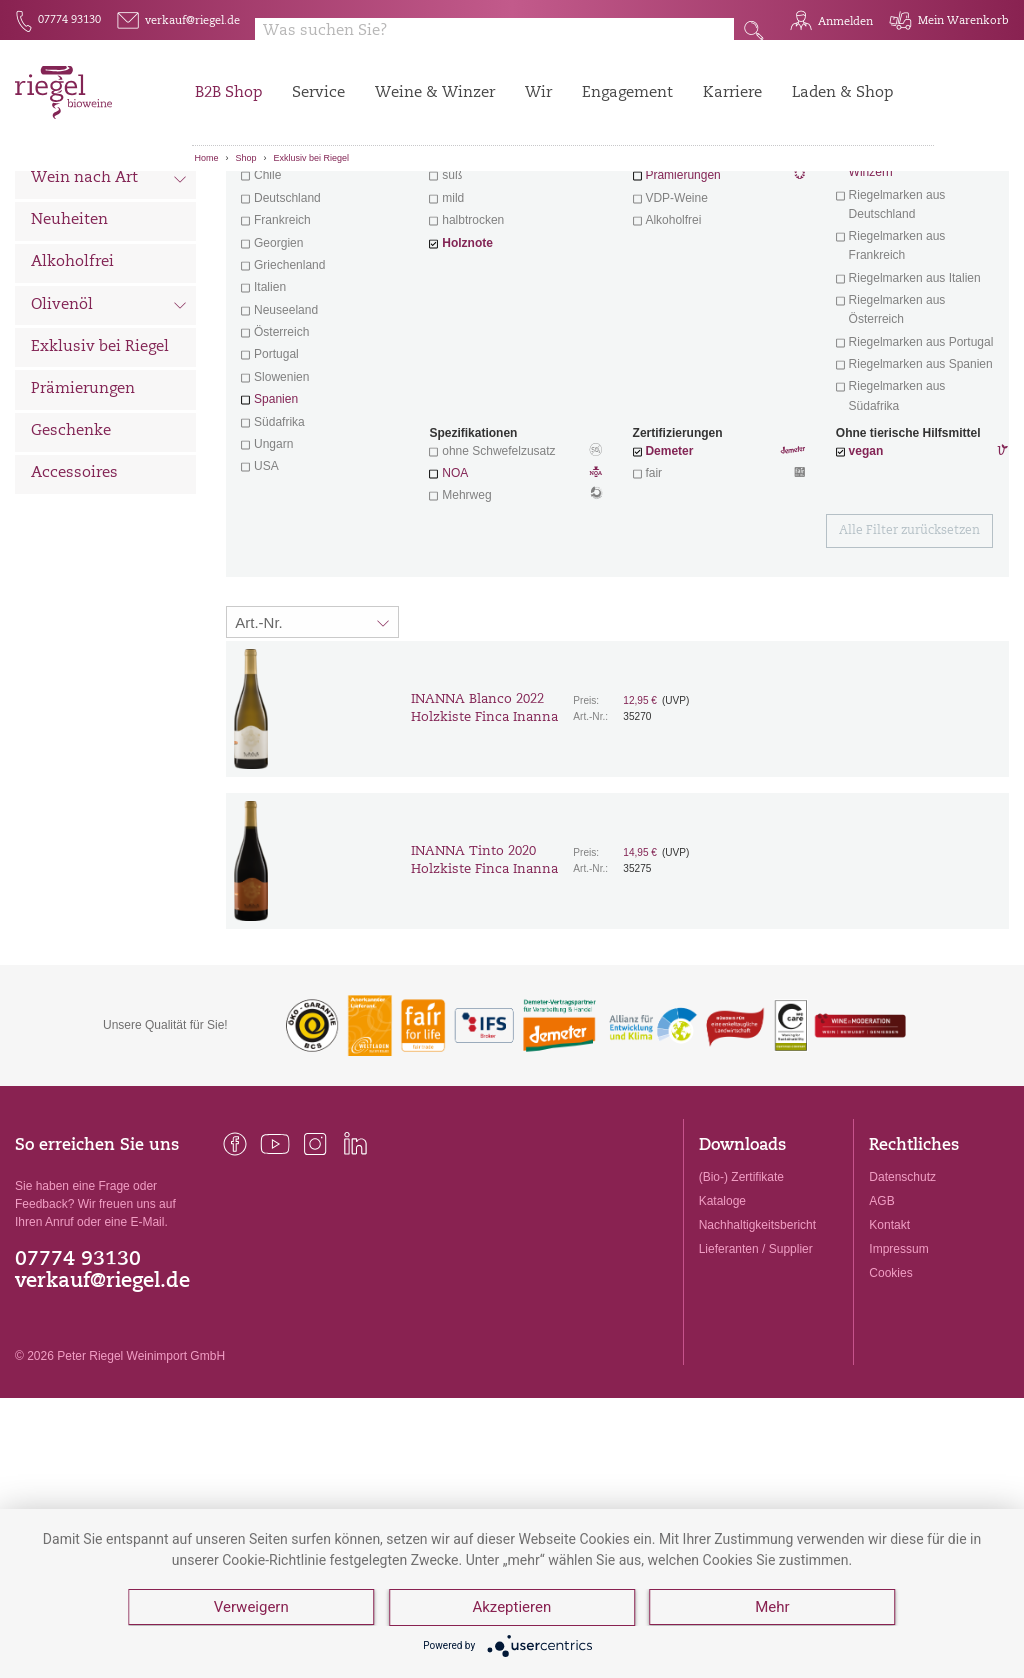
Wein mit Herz (719, 266)
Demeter (669, 562)
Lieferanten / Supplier (756, 1360)
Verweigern (251, 1608)
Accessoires (74, 584)
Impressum (898, 1360)
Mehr (773, 1608)
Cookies (890, 1384)
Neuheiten (69, 331)
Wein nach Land (109, 249)
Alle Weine (71, 205)
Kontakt (889, 1336)
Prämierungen (83, 500)
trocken (461, 264)
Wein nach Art (109, 292)
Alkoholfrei (72, 373)
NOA (516, 586)
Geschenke (71, 542)
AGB (881, 1312)
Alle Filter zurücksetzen (909, 642)
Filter (620, 205)
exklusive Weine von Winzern (903, 273)
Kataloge (722, 1312)
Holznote (467, 354)
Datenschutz (902, 1288)
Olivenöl (109, 418)
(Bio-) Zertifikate (741, 1288)
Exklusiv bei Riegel (312, 158)
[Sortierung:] (312, 733)
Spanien (276, 510)
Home (207, 158)
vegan (866, 562)
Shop (246, 158)
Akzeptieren (512, 1608)
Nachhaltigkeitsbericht (757, 1336)
